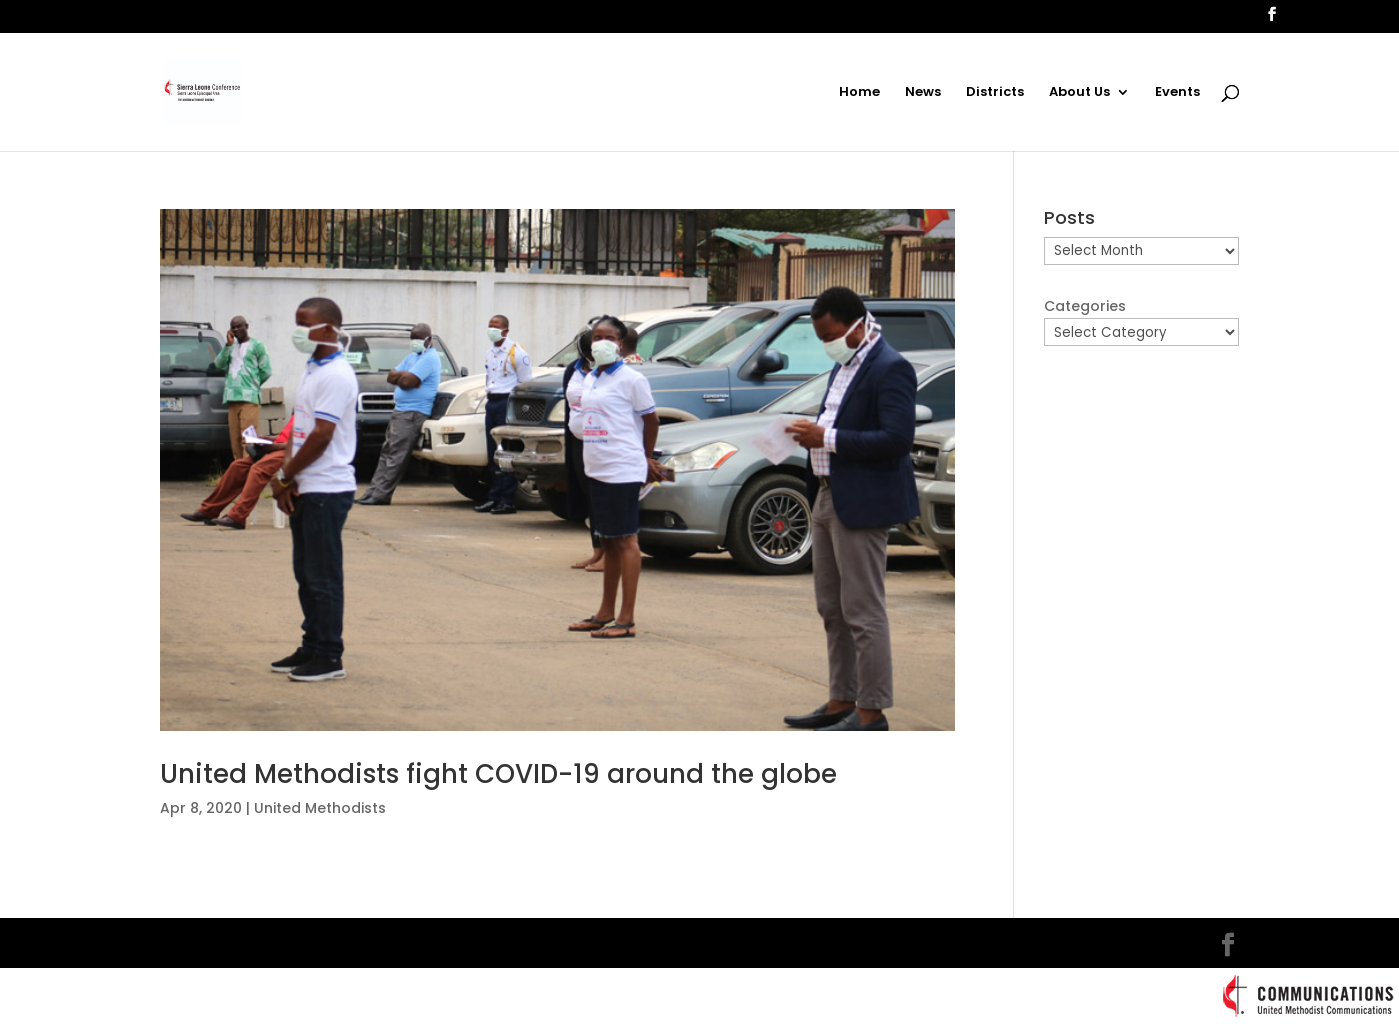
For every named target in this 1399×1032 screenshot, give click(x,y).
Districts (995, 93)
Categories (1085, 306)
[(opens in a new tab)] (557, 470)
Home (859, 93)
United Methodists (320, 808)
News (923, 93)
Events (1177, 93)
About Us (1079, 93)
